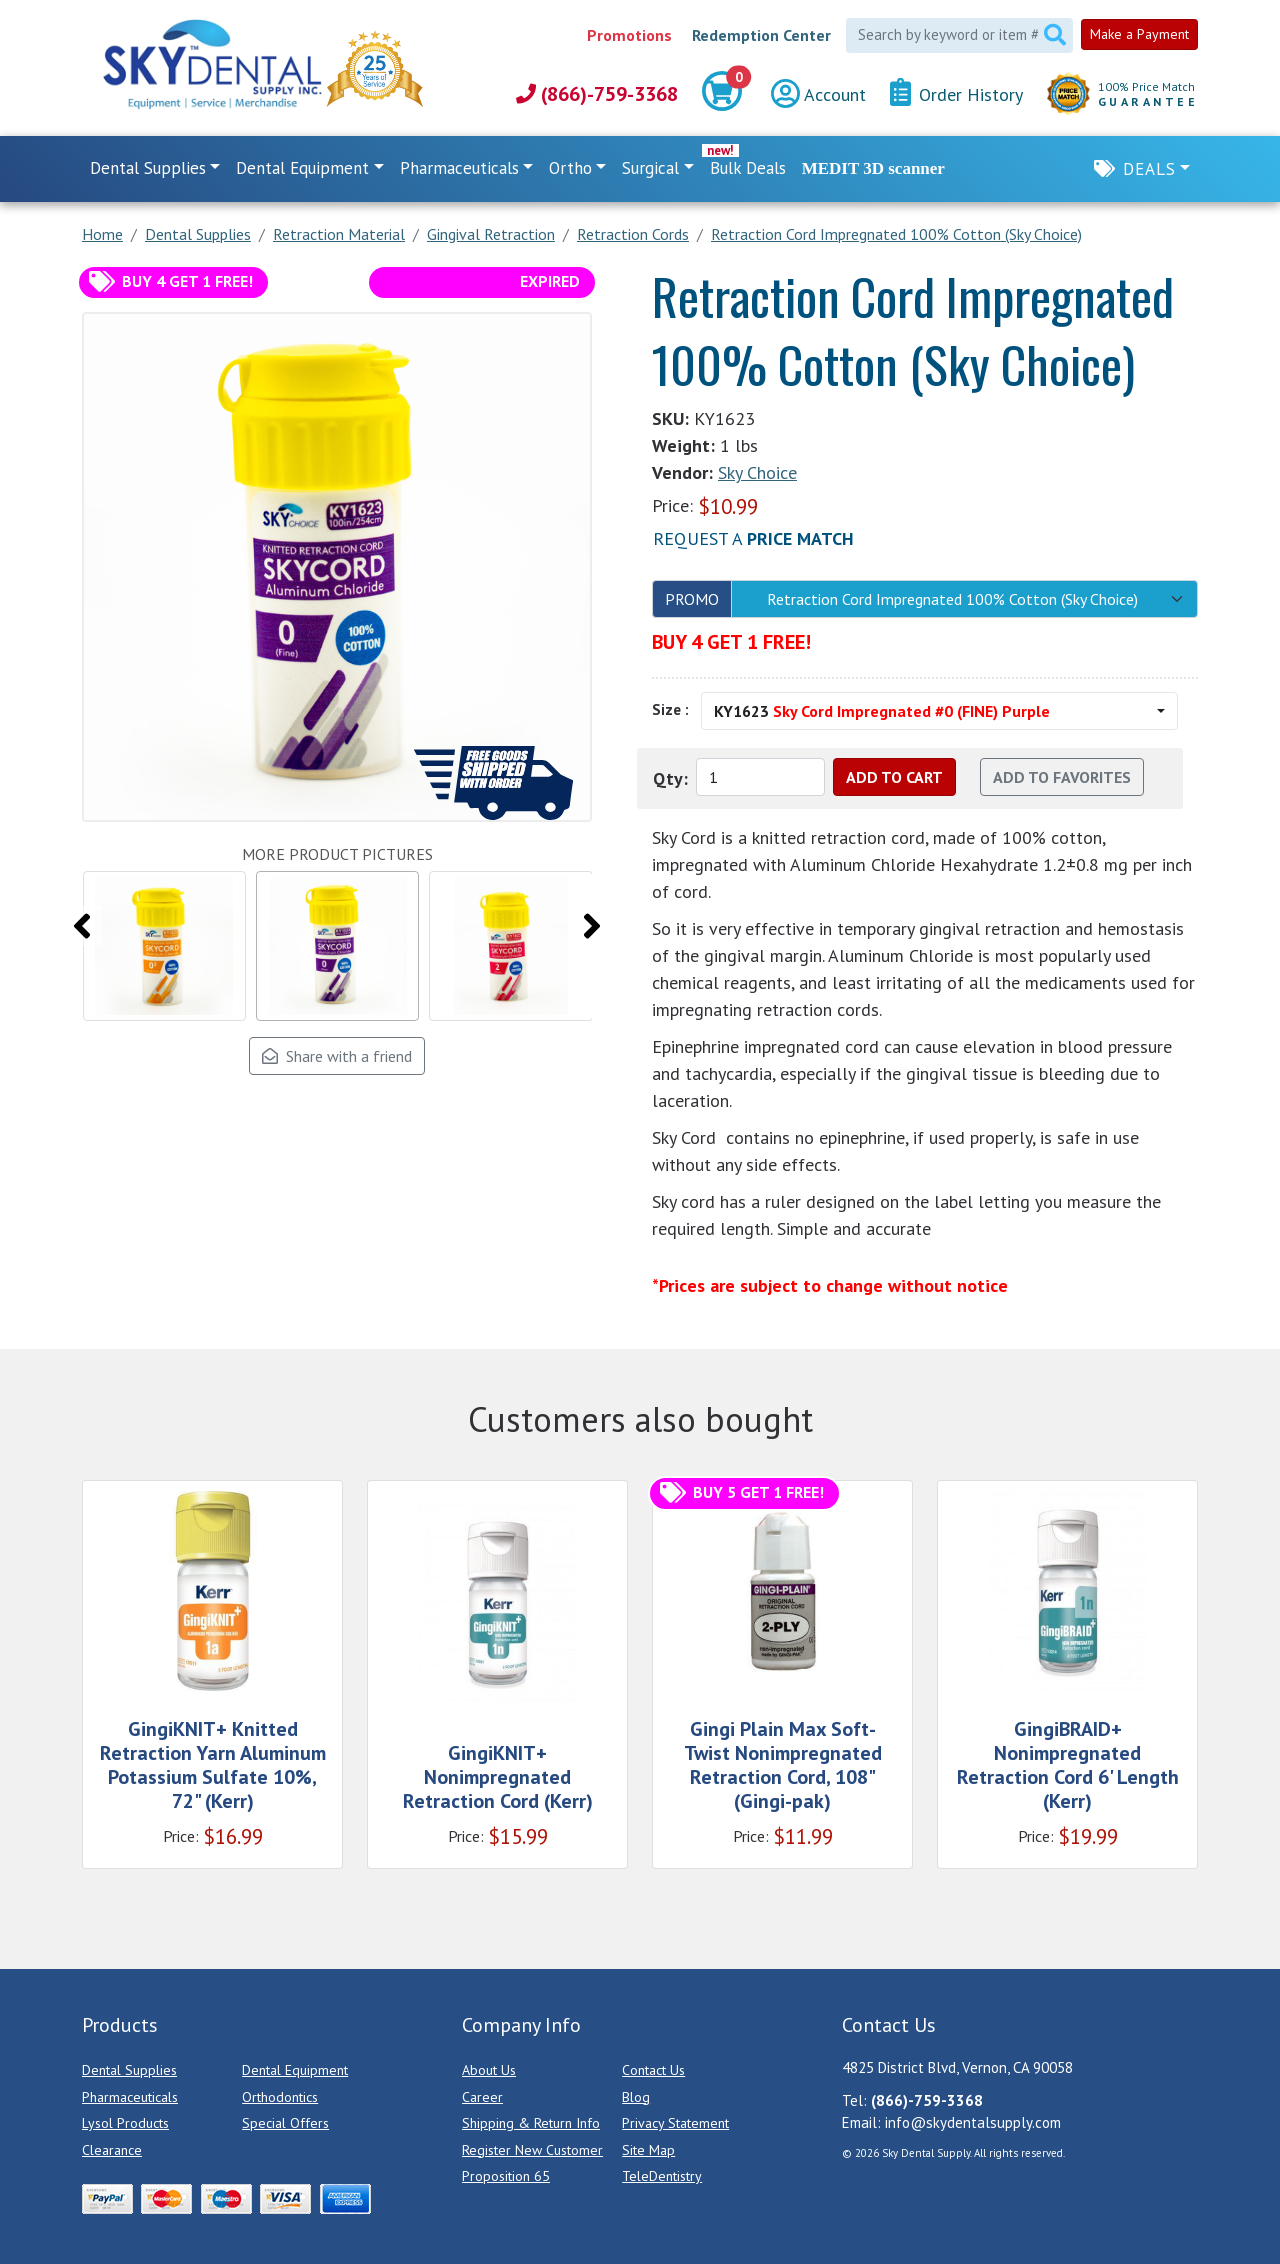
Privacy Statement (675, 2123)
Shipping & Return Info (531, 2123)
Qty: (670, 778)
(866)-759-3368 (597, 94)
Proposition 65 (506, 2176)
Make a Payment (1139, 34)
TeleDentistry (662, 2176)
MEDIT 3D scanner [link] (873, 168)
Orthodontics (280, 2097)
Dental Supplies (129, 2070)
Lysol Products (125, 2123)
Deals (1149, 169)
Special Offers (285, 2123)
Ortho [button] (570, 168)
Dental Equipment (295, 2070)
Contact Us (653, 2070)
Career (482, 2097)
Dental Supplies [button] (148, 168)
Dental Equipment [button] (302, 168)
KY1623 (882, 711)
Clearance (112, 2150)
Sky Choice (757, 472)
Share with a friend (337, 1056)
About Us (489, 2070)
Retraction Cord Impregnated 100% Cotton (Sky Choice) (952, 599)
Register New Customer (532, 2150)
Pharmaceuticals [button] (459, 168)
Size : (670, 709)
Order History (956, 93)
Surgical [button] (650, 168)
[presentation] (82, 926)
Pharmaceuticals (130, 2097)
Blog (636, 2097)
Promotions (629, 35)
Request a (753, 538)
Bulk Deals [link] (748, 168)
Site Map (648, 2150)
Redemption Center (761, 35)
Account (818, 94)
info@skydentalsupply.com (973, 2122)
